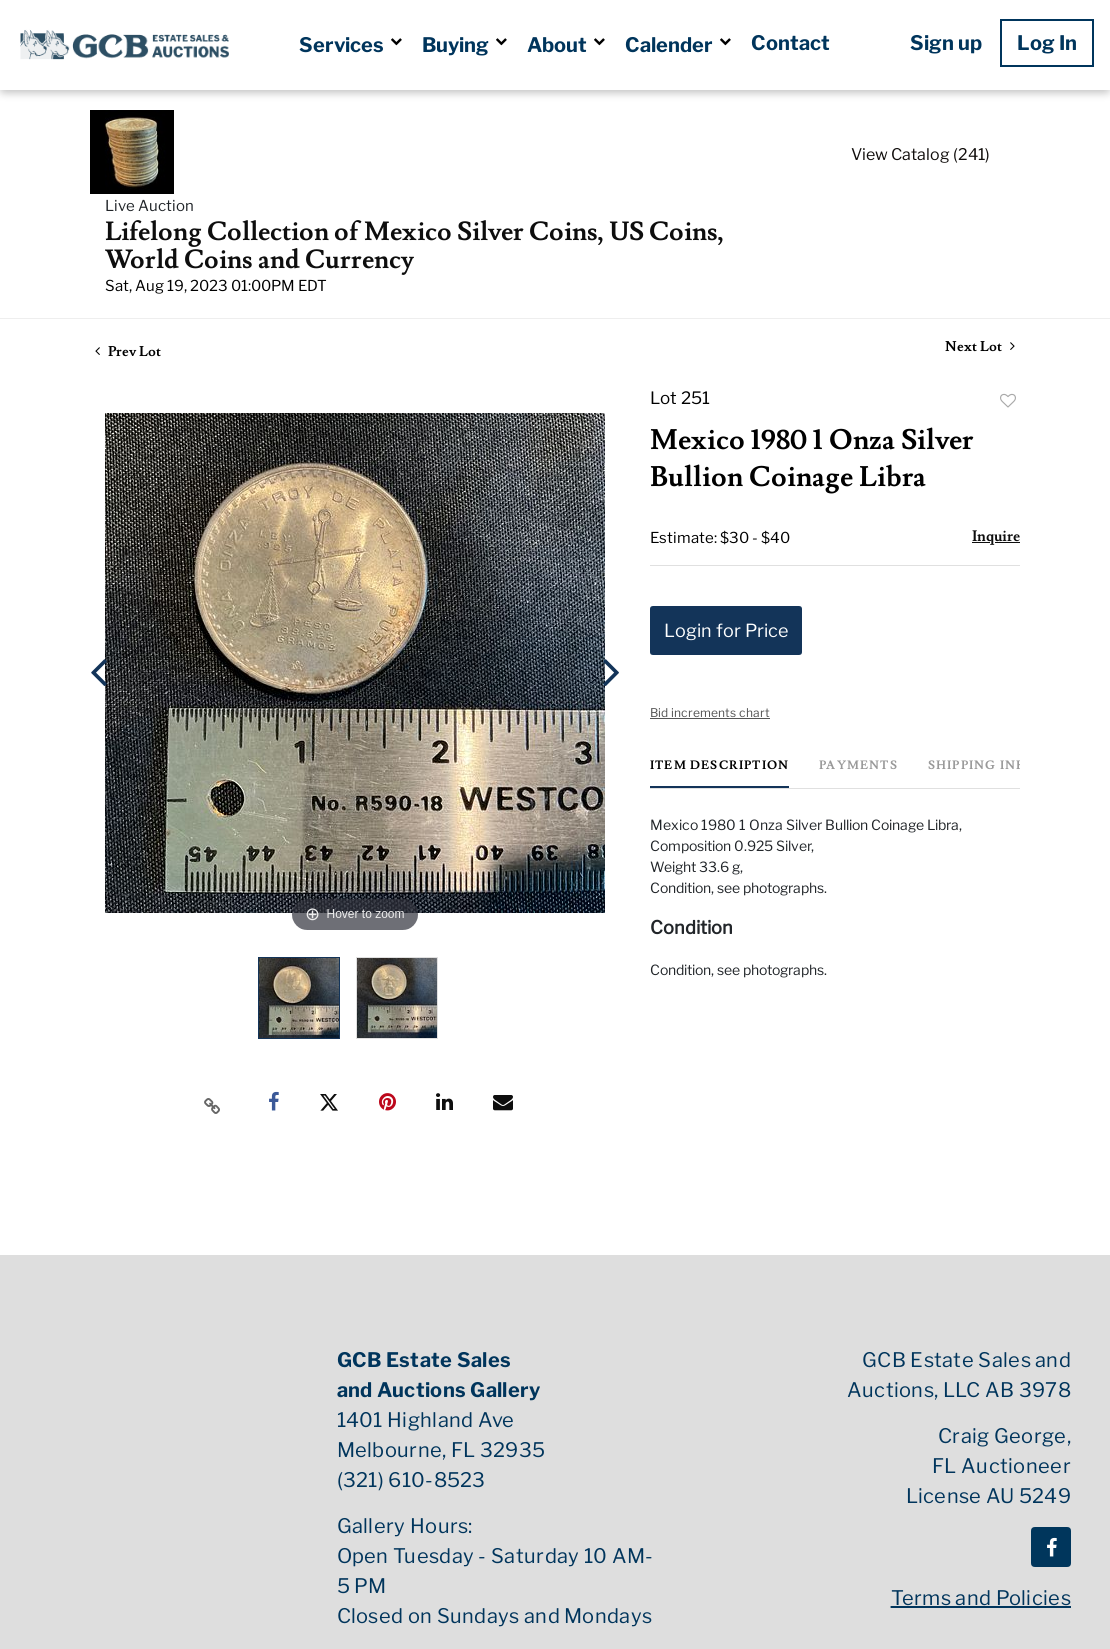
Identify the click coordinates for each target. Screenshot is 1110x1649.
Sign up (946, 43)
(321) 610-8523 (411, 1480)
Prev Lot (128, 352)
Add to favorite (1008, 401)
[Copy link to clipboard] (213, 1103)
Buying (464, 45)
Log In (1047, 43)
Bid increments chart (710, 712)
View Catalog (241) (920, 154)
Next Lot (980, 347)
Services (350, 45)
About (566, 45)
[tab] (719, 773)
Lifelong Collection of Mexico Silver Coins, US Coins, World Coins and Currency (414, 246)
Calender (678, 45)
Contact (790, 43)
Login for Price (726, 630)
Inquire (996, 536)
